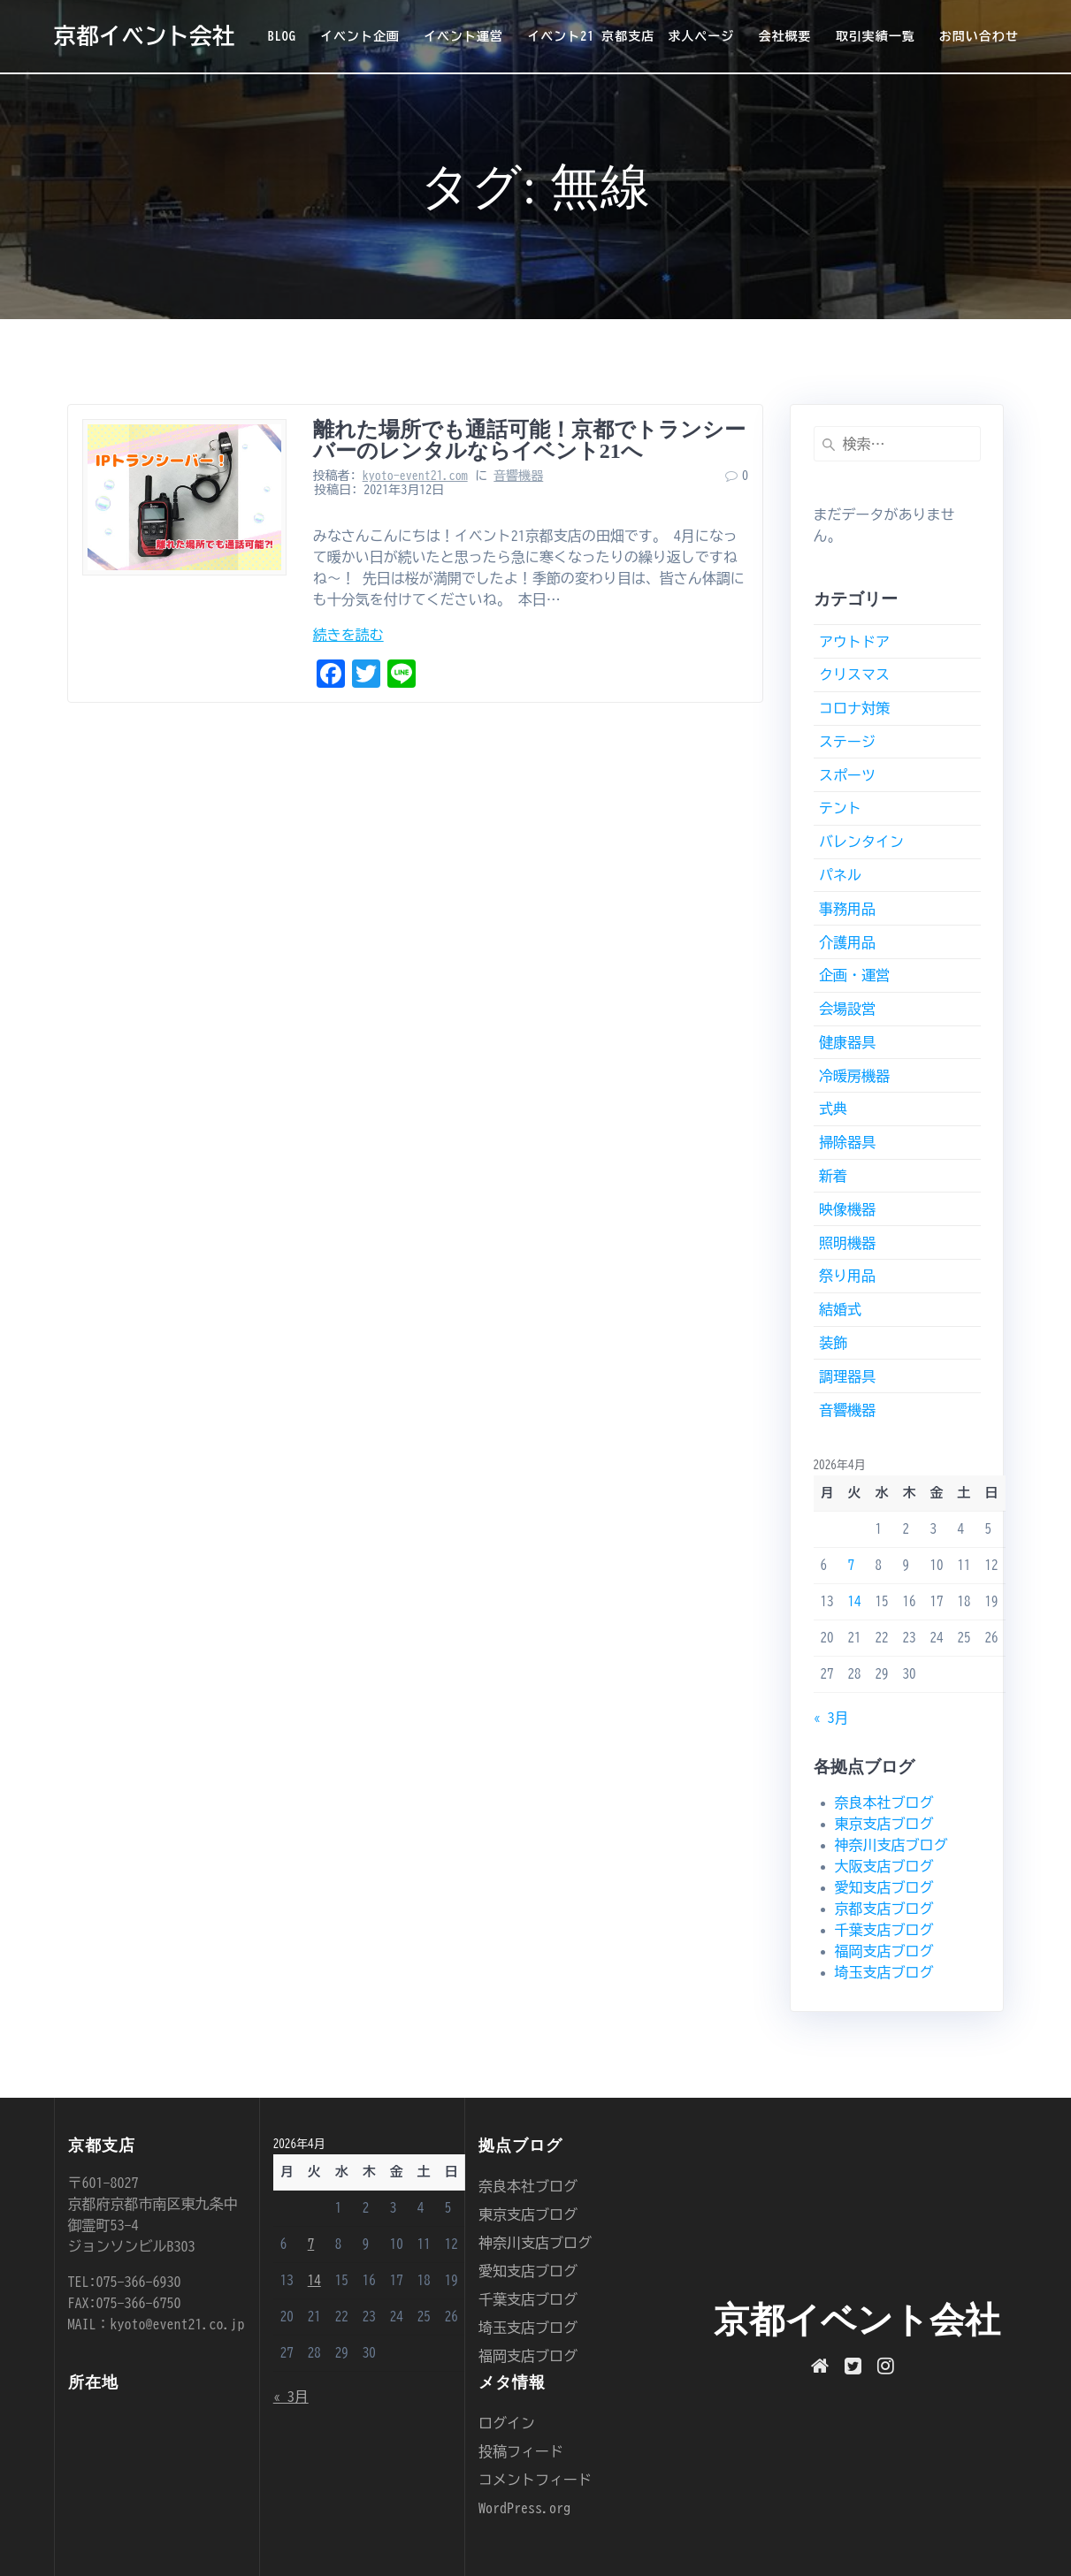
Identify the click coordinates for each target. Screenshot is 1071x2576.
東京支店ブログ (884, 1824)
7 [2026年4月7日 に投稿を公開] (851, 1565)
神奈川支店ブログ (891, 1845)
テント (840, 808)
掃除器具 (847, 1142)
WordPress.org (524, 2508)
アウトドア (854, 642)
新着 (833, 1176)
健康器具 (847, 1042)
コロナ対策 (854, 708)
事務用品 (847, 909)
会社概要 (784, 36)
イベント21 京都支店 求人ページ (630, 36)
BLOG (282, 36)
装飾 (833, 1343)
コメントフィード (535, 2480)
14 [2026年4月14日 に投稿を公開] (854, 1601)
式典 (833, 1108)
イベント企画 (360, 36)
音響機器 (518, 475)
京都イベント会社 (144, 36)
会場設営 (847, 1009)
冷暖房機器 (854, 1076)
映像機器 (847, 1209)
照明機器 (847, 1243)
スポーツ (847, 775)
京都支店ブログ (884, 1909)
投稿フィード (520, 2451)
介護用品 (847, 942)
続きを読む (348, 635)
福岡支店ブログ (884, 1951)
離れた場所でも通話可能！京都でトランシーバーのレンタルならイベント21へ (529, 440)
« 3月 (831, 1718)
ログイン (506, 2423)
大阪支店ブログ (884, 1866)
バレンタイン (861, 842)
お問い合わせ (979, 36)
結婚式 (840, 1309)
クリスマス (854, 674)
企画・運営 (854, 975)
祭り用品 (847, 1276)
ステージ (847, 742)
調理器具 (847, 1376)
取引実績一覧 (875, 36)
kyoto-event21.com (415, 475)
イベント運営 (463, 36)
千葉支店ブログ (884, 1930)
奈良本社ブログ (884, 1802)
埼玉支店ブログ (884, 1972)
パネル (840, 875)
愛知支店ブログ (884, 1887)
